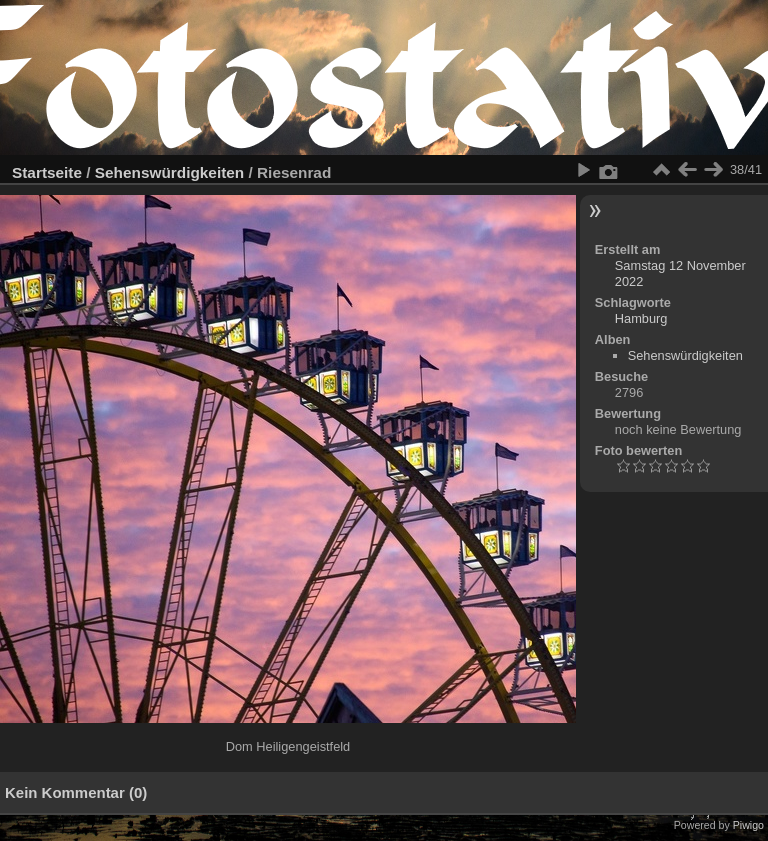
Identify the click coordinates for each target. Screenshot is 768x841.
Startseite (47, 172)
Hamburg (641, 318)
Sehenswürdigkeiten (169, 172)
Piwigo (748, 825)
